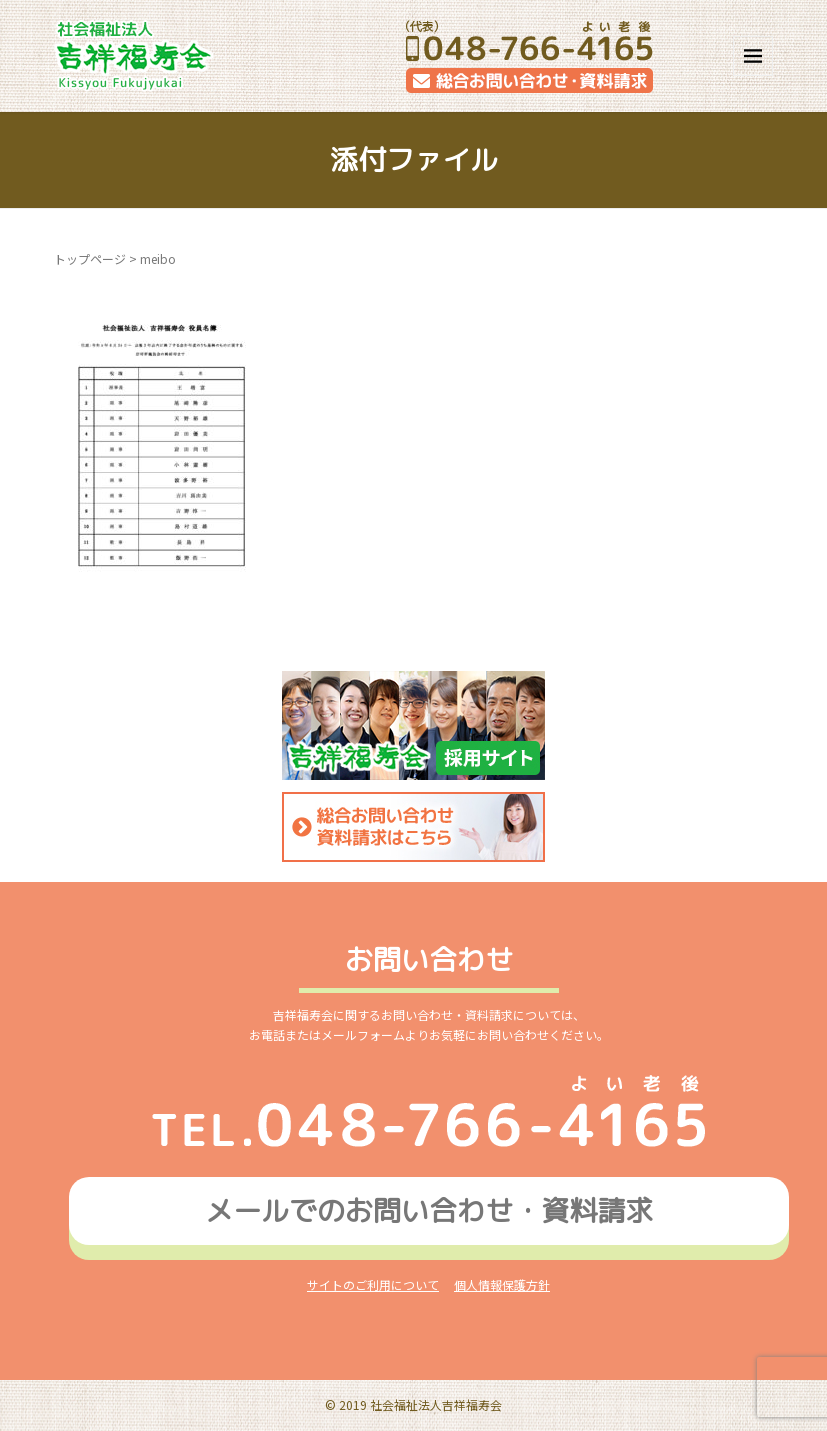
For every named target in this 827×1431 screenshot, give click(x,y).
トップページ (90, 258)
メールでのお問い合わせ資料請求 (429, 1210)
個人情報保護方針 (502, 1284)
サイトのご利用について (373, 1284)
